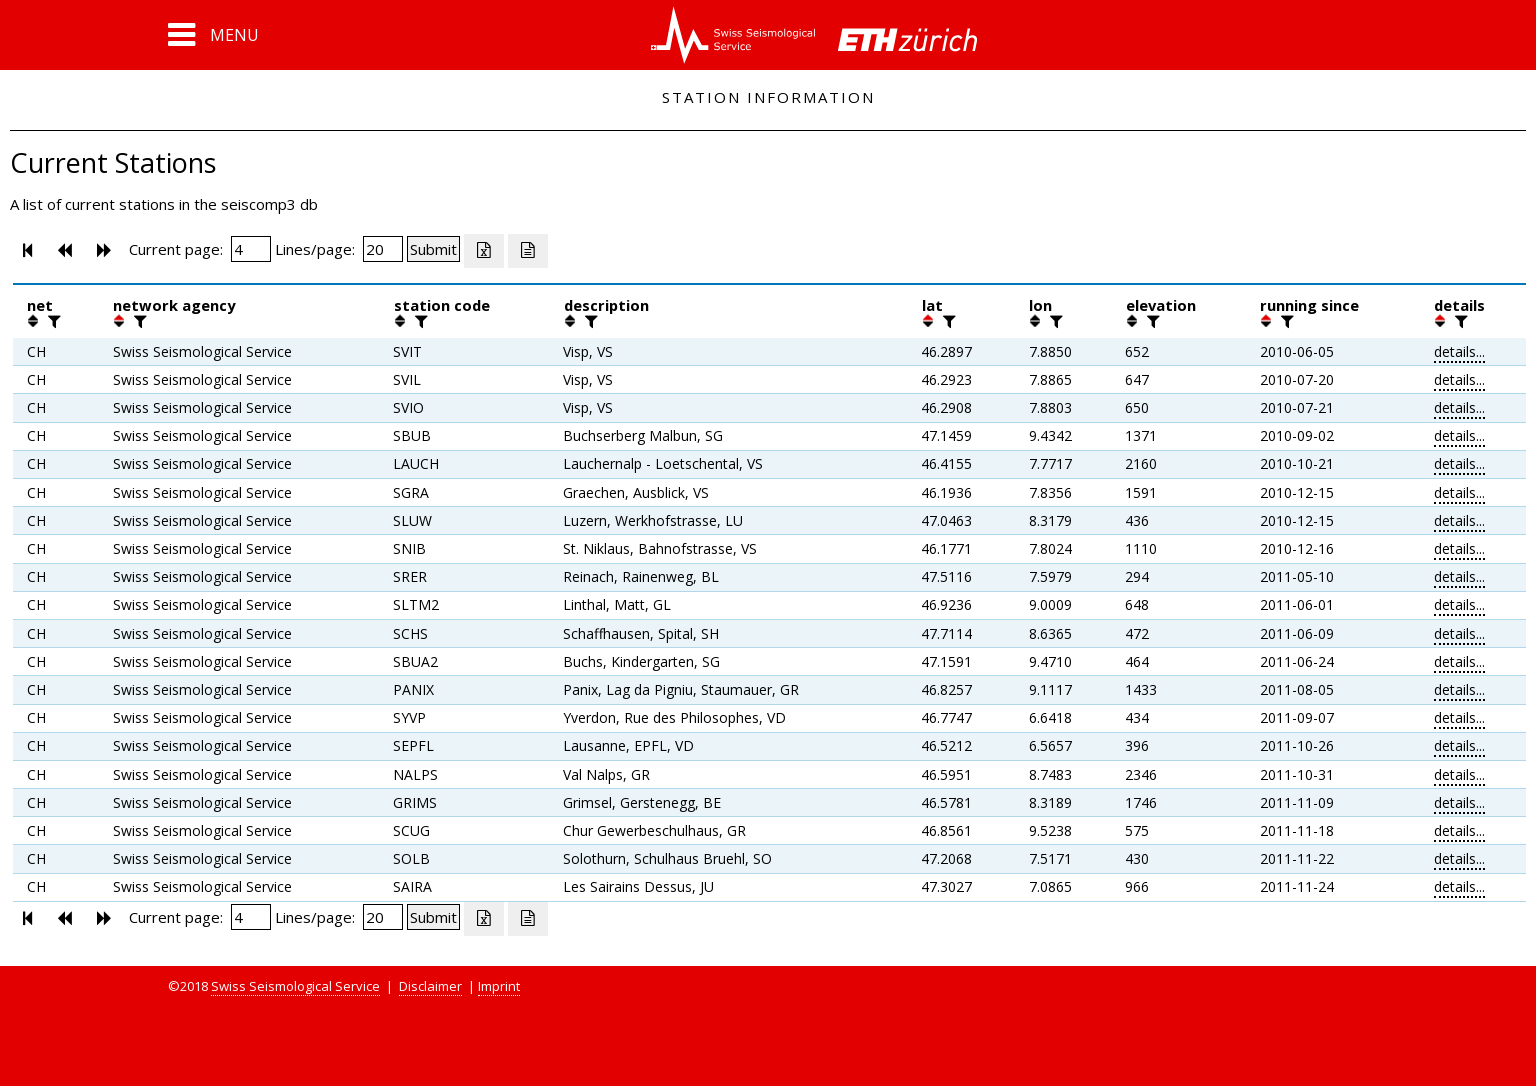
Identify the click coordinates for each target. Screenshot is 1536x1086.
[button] (213, 35)
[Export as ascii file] (528, 251)
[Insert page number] (251, 249)
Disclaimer (430, 986)
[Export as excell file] (484, 251)
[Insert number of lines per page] (383, 249)
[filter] (52, 321)
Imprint (499, 986)
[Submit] (433, 249)
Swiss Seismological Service (295, 986)
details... (1459, 351)
